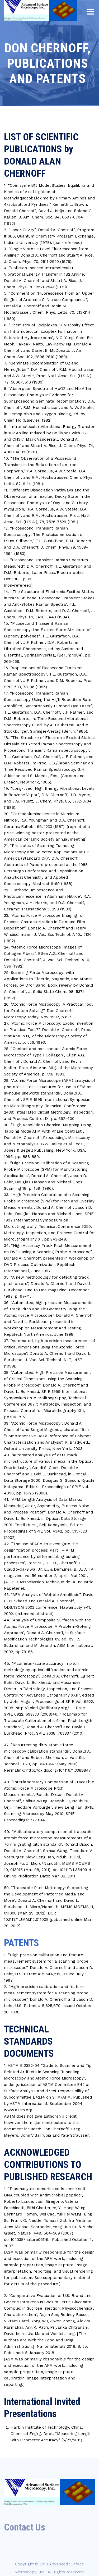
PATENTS (21, 1943)
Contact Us (24, 2527)
